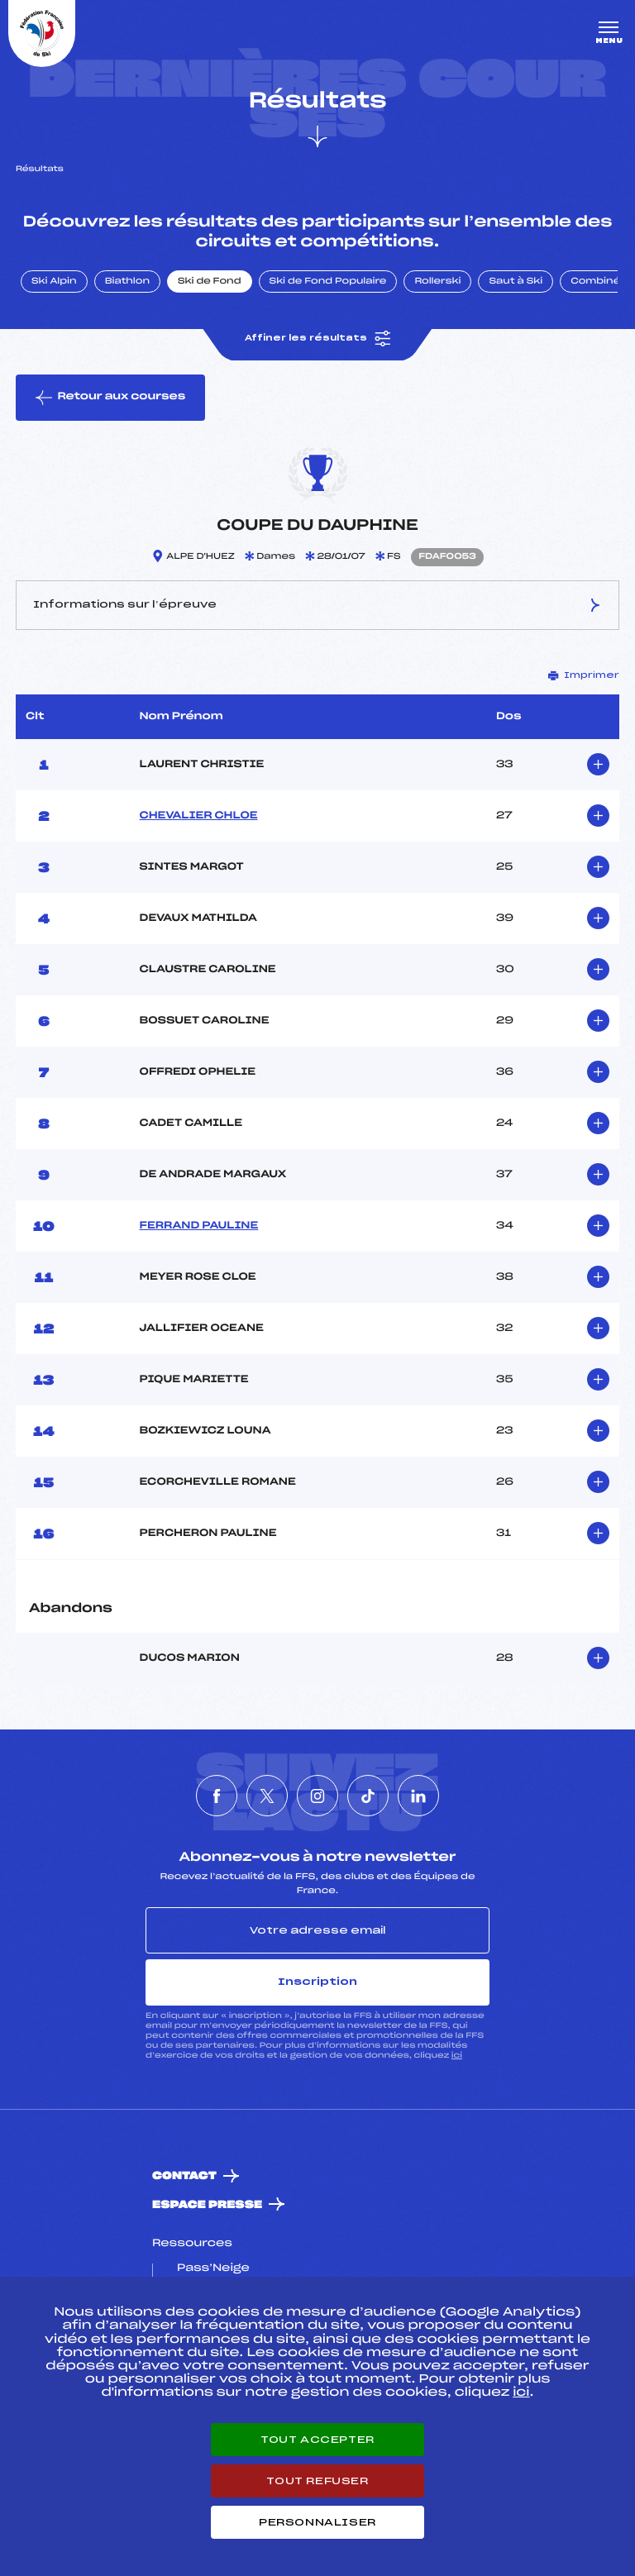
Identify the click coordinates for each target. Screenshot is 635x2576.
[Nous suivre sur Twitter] (267, 1795)
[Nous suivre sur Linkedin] (418, 1795)
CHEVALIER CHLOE (199, 816)
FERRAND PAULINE (199, 1226)
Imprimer (583, 675)
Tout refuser (317, 2481)
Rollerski (437, 282)
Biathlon (127, 282)
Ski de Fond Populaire (328, 282)
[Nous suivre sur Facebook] (216, 1795)
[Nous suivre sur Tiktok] (368, 1795)
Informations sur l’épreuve (317, 605)
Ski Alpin (54, 282)
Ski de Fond (209, 282)
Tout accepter (317, 2440)
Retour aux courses (110, 397)
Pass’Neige (213, 2268)
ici (456, 2055)
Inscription (317, 1982)
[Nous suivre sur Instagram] (317, 1795)
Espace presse (207, 2205)
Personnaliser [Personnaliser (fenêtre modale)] (317, 2522)
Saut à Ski (515, 282)
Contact (184, 2176)
